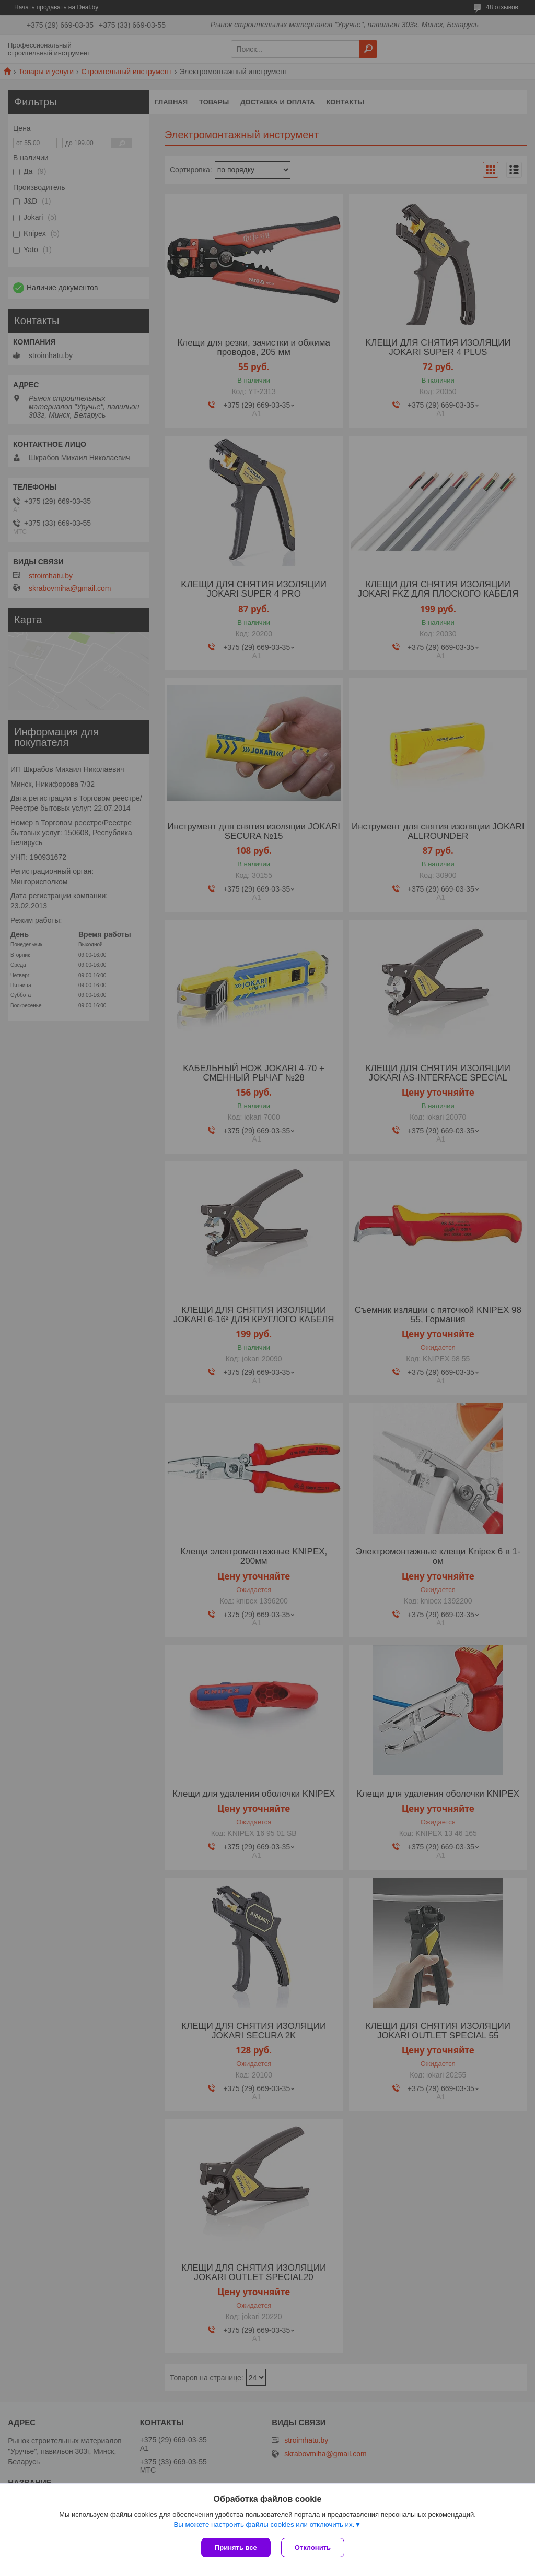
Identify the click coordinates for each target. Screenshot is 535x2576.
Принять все (236, 2547)
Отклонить (313, 2547)
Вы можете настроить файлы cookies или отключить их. (263, 2524)
